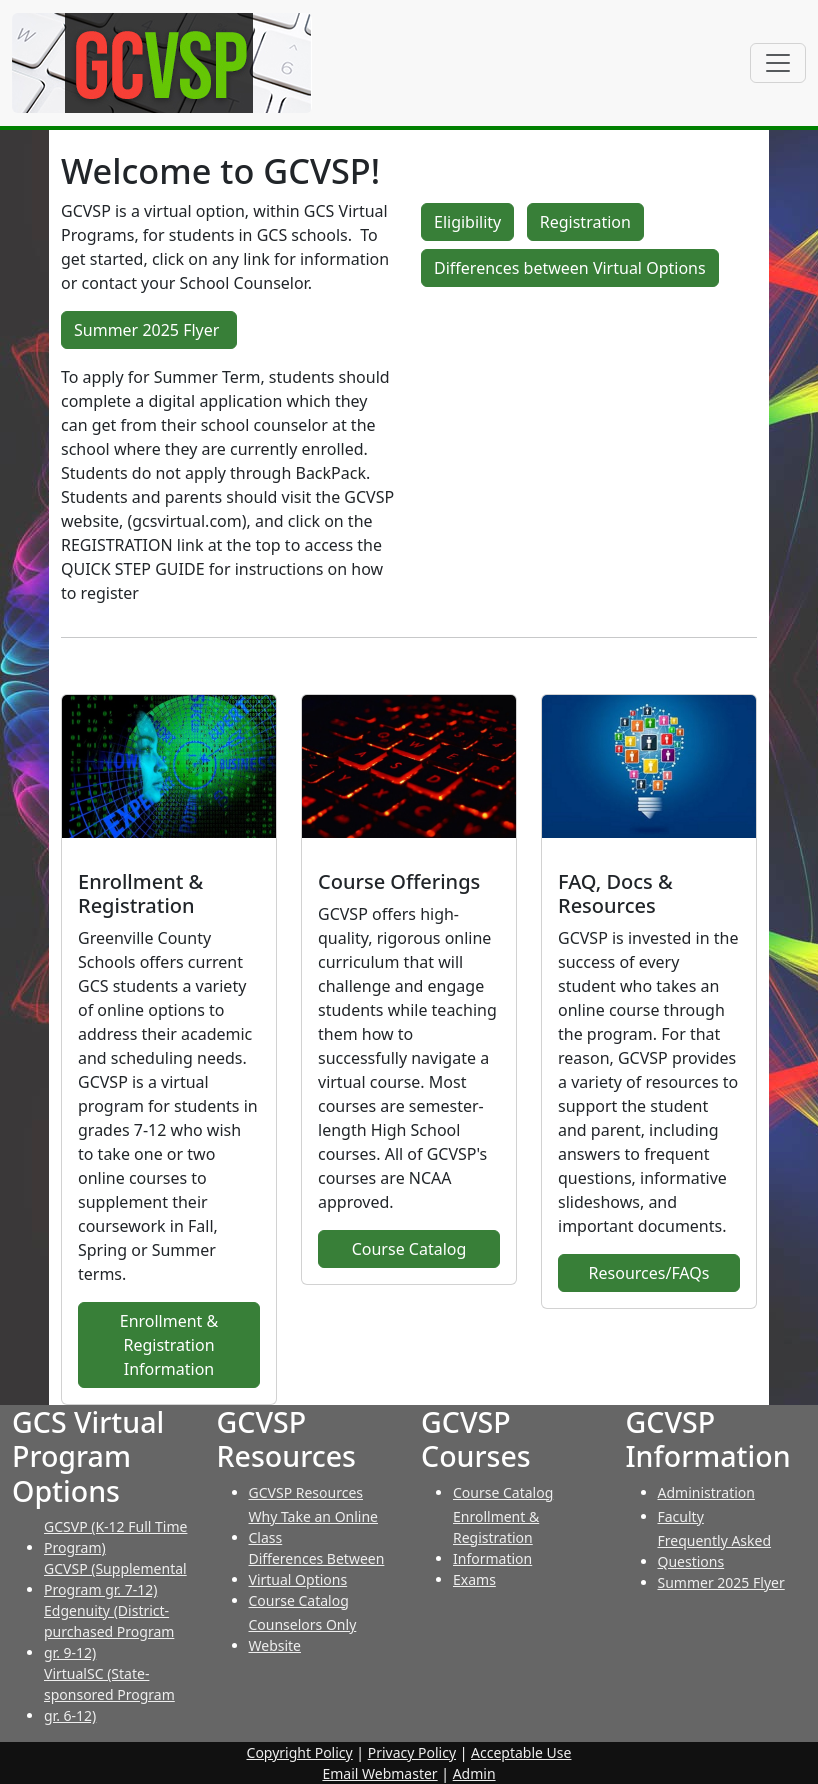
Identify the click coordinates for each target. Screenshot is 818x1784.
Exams (474, 1579)
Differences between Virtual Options (570, 268)
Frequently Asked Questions (715, 1551)
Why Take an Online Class (314, 1527)
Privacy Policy (412, 1752)
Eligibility (467, 222)
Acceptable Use (521, 1752)
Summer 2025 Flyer (149, 330)
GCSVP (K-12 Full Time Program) (115, 1537)
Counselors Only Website (303, 1635)
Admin (474, 1773)
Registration (585, 222)
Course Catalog (409, 1249)
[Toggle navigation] (778, 63)
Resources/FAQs (649, 1273)
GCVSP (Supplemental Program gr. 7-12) (115, 1579)
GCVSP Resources (306, 1492)
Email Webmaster (379, 1773)
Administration (706, 1492)
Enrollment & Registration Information (169, 1345)
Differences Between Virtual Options (317, 1569)
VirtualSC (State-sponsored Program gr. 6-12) (109, 1694)
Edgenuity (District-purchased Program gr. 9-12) (109, 1631)
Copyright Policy (300, 1752)
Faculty (681, 1516)
